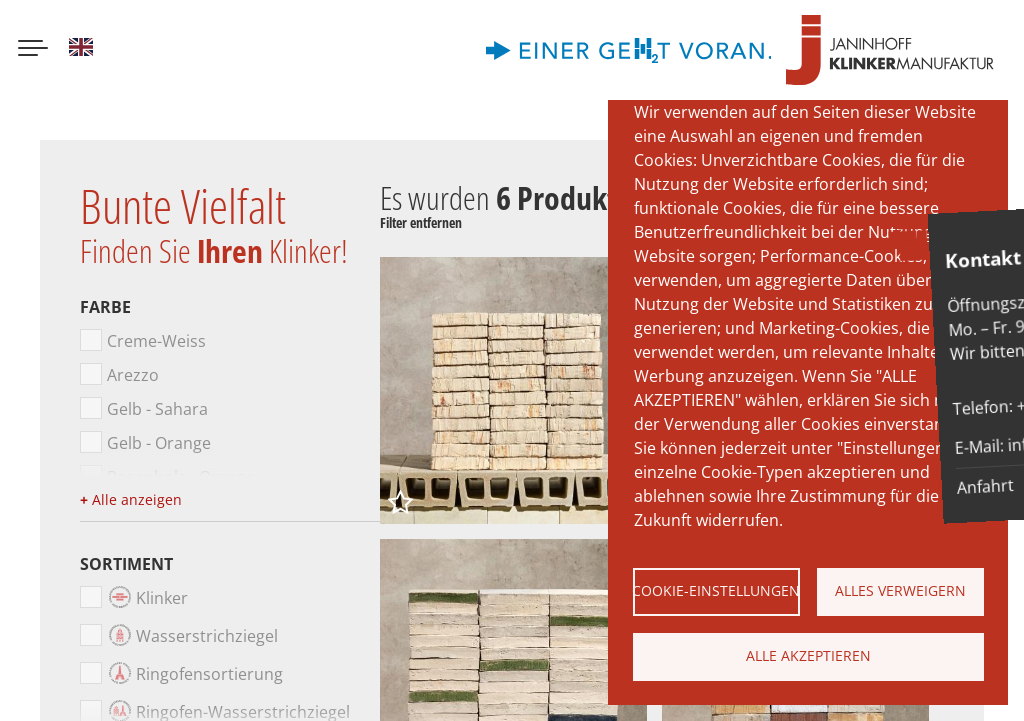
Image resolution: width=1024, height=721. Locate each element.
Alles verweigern (900, 590)
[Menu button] (33, 50)
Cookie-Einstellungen (716, 590)
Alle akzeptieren (808, 655)
